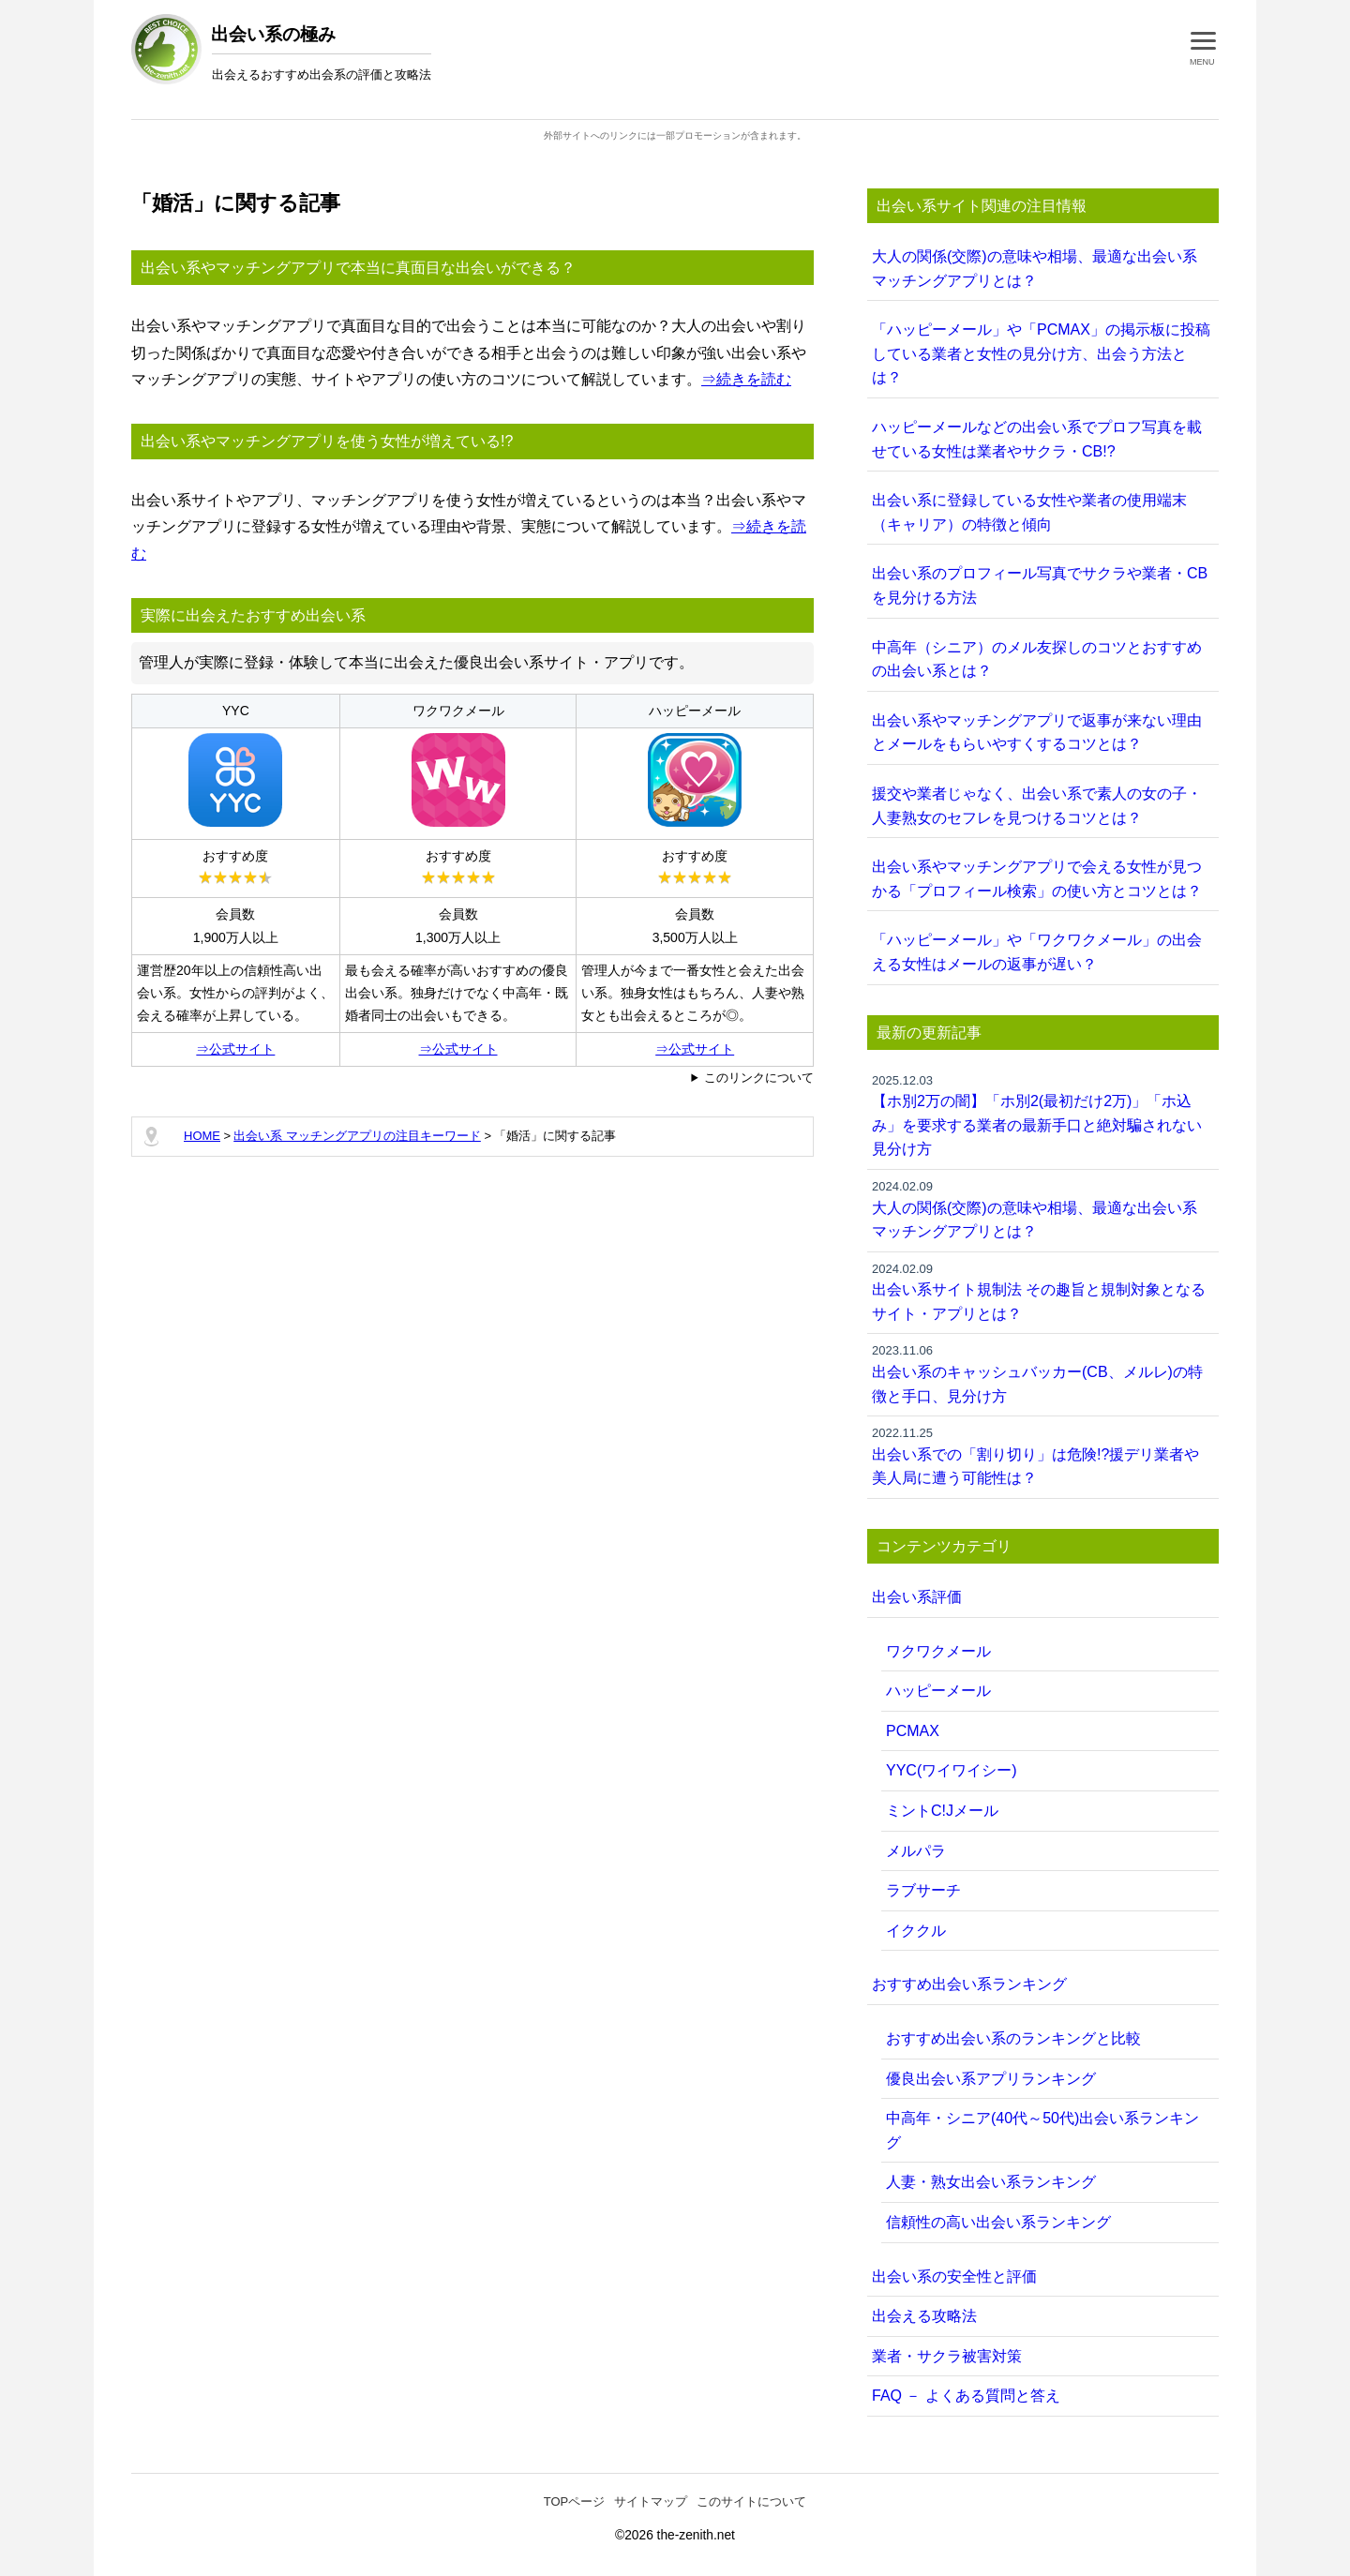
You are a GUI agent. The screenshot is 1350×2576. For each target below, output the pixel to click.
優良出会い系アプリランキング (991, 2079)
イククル (916, 1931)
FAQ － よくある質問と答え (966, 2396)
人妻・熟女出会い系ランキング (991, 2182)
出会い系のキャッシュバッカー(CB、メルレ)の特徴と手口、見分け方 (1043, 1372)
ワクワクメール (938, 1651)
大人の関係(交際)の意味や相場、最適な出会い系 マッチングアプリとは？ (1034, 268)
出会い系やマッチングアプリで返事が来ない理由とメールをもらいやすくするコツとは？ (1037, 732)
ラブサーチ (923, 1890)
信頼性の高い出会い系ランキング (998, 2222)
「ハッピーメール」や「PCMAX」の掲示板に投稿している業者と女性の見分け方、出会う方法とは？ (1041, 353)
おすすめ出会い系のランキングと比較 (1013, 2038)
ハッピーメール (938, 1691)
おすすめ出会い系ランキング (969, 1984)
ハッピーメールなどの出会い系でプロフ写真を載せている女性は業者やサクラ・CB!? (1037, 439)
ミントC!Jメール (942, 1811)
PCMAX (912, 1731)
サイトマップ (650, 2501)
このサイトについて (751, 2501)
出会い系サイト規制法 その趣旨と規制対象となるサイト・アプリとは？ (1043, 1291)
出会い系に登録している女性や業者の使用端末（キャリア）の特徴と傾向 (1029, 512)
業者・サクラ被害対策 (947, 2356)
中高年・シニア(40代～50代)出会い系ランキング (1042, 2130)
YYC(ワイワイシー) (951, 1770)
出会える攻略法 (924, 2316)
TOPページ (575, 2501)
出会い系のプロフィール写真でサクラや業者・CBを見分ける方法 (1040, 585)
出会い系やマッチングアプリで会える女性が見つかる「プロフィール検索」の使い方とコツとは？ (1037, 879)
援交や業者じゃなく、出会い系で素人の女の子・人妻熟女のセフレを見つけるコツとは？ (1037, 806)
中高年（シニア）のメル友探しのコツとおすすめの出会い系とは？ (1037, 659)
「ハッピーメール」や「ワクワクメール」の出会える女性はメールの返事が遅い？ (1037, 952)
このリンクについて (759, 1078)
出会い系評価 (917, 1597)
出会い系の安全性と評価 (954, 2276)
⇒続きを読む (746, 379)
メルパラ (916, 1851)
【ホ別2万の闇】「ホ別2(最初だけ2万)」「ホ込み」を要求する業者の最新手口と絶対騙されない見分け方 (1043, 1114)
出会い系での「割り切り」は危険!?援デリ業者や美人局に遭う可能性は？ (1043, 1455)
